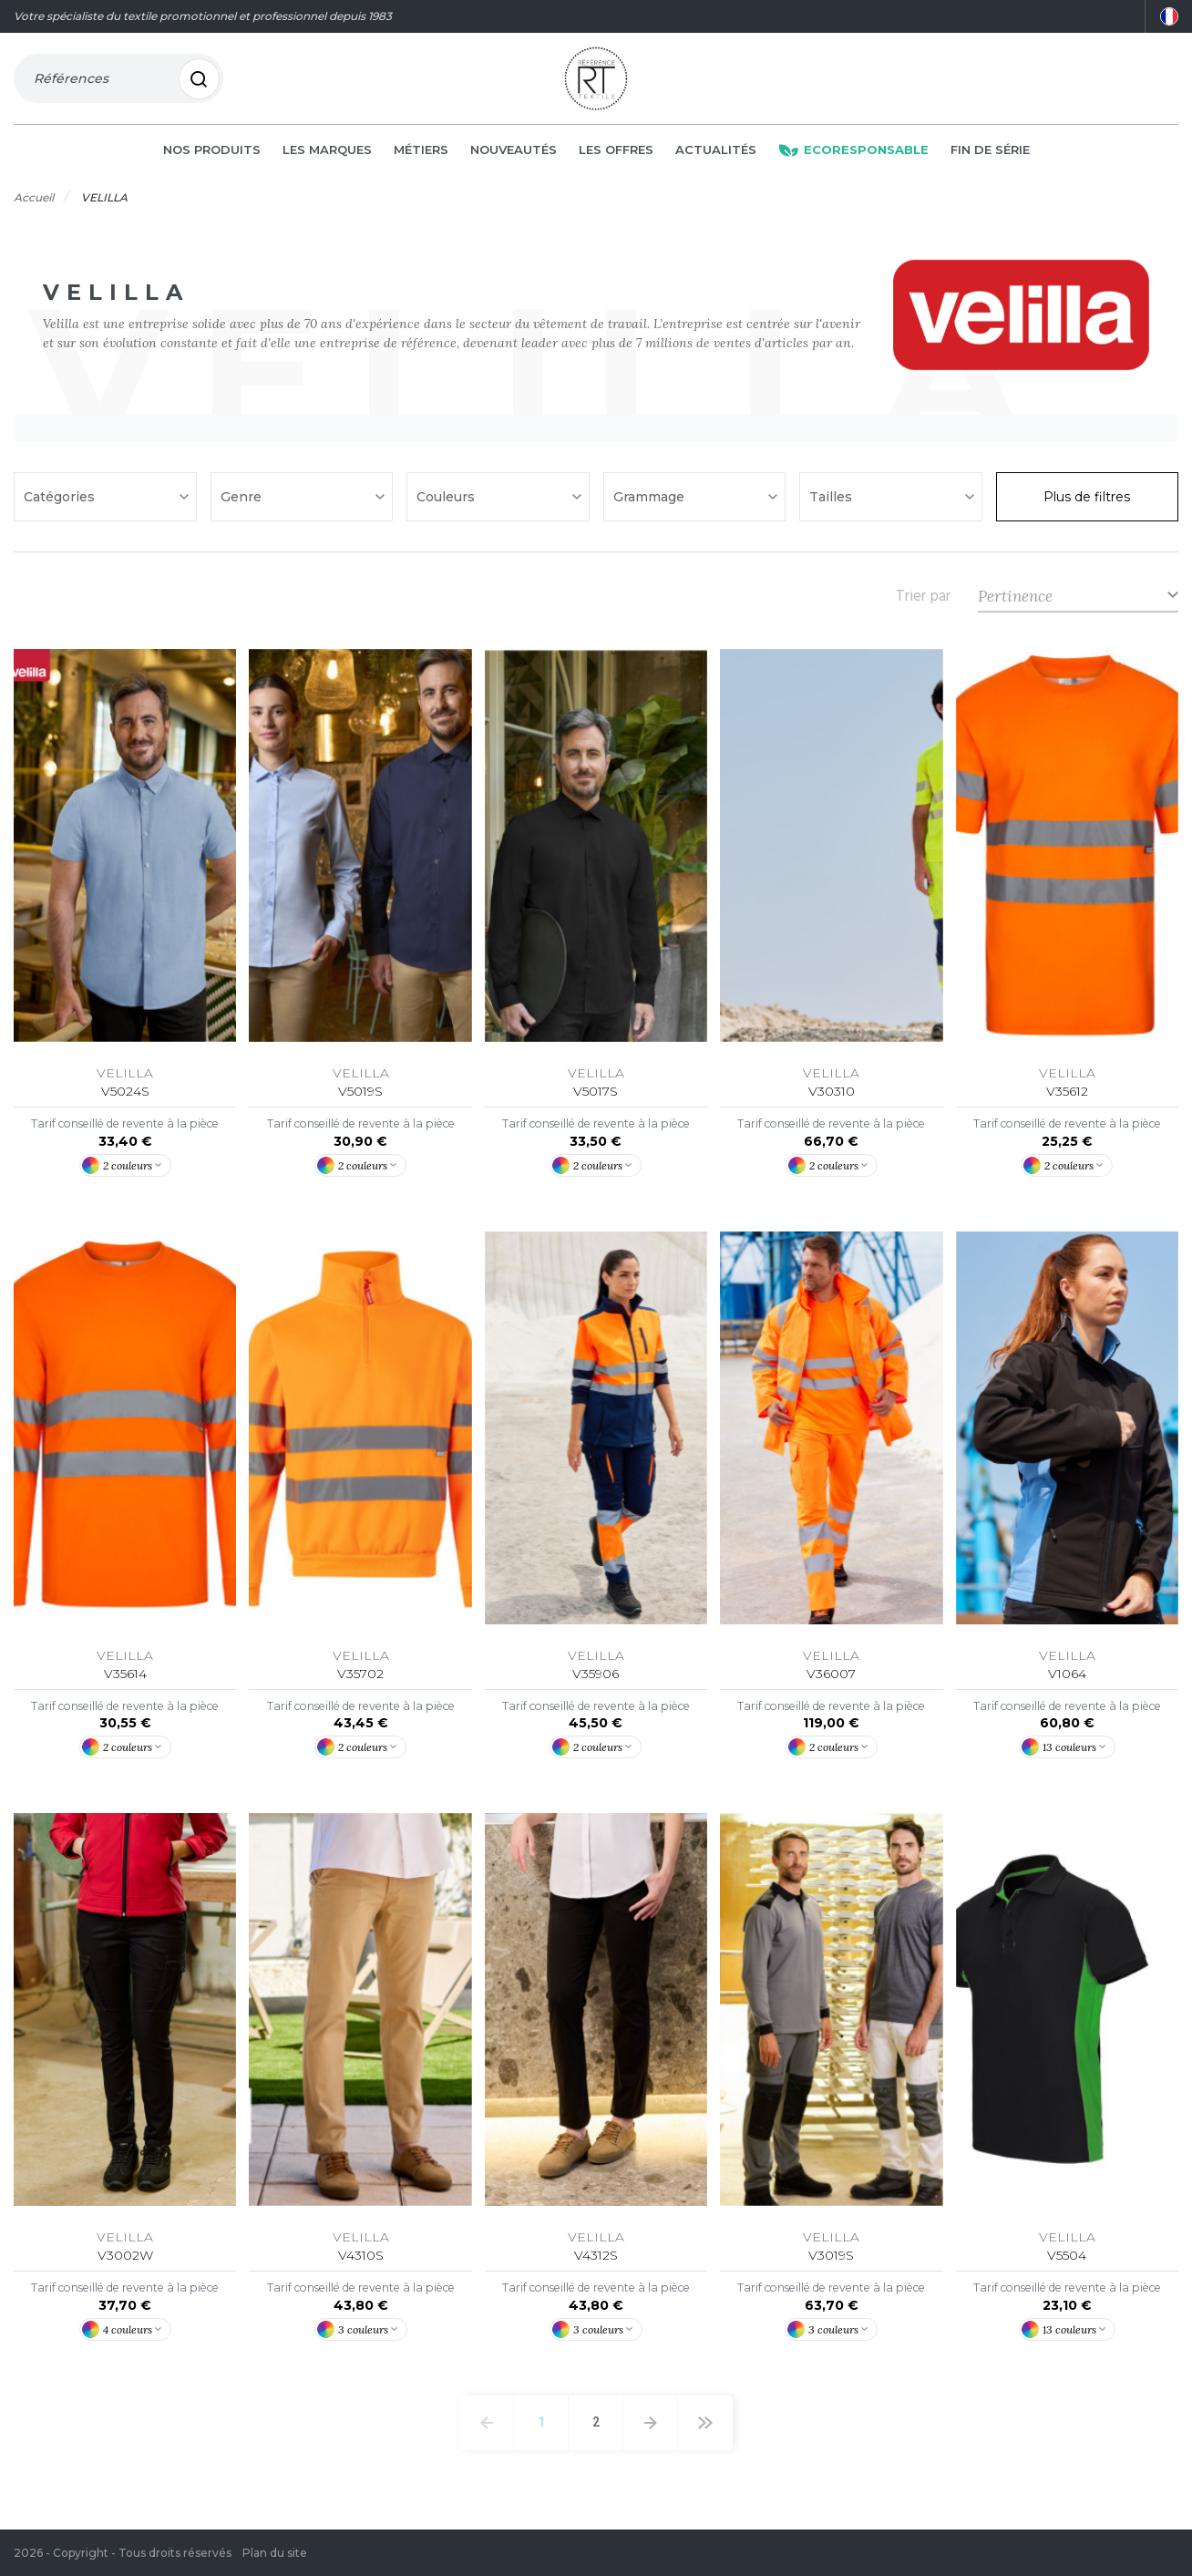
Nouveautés (513, 156)
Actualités (715, 156)
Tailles (832, 503)
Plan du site (274, 2553)
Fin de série (990, 156)
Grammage (650, 503)
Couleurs (447, 503)
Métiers (421, 156)
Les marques (327, 156)
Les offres (616, 156)
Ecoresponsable (853, 156)
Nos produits (212, 156)
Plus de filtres (1086, 503)
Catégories (61, 503)
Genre (243, 503)
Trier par (923, 603)
